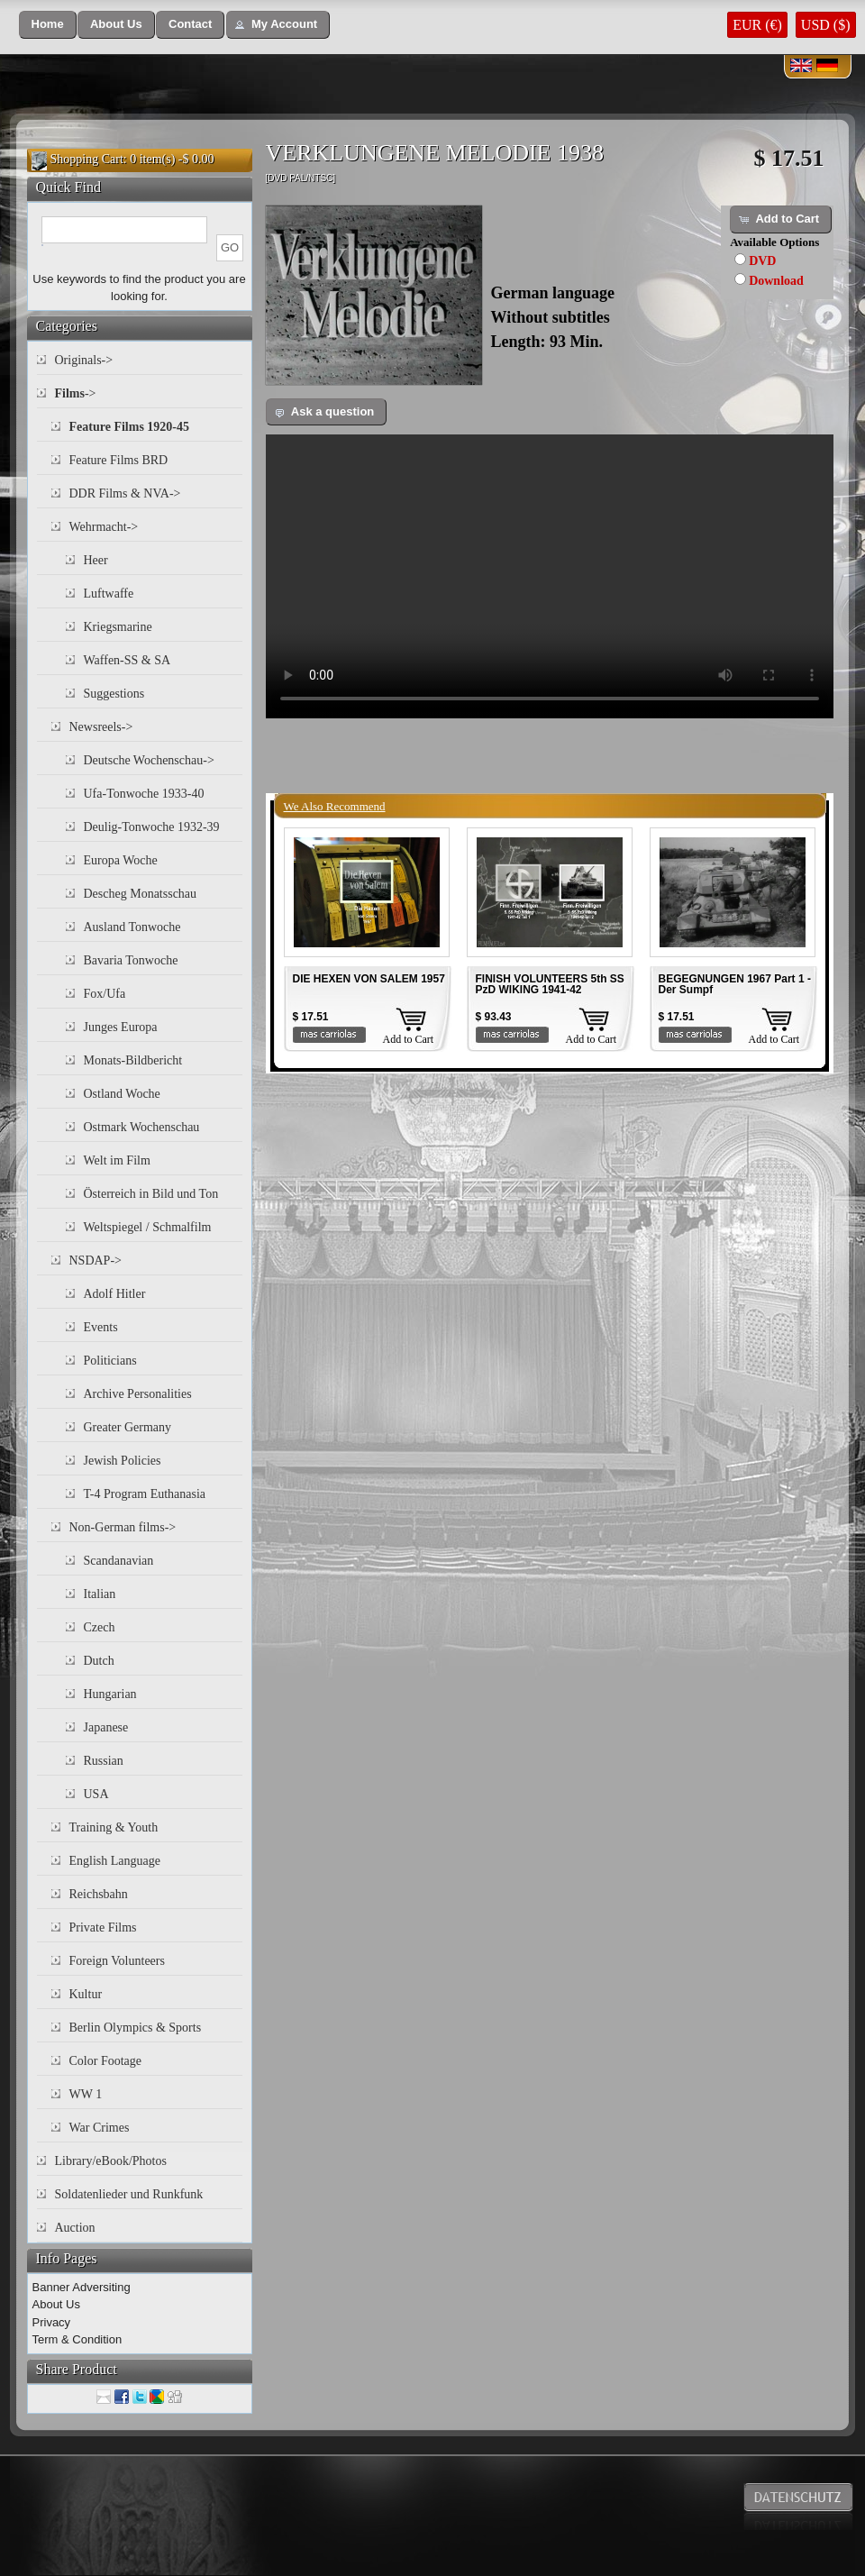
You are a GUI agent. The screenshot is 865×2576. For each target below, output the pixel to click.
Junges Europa (121, 1027)
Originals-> (84, 360)
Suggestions (114, 693)
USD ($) (826, 24)
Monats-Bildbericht (133, 1060)
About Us (56, 2304)
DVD (762, 261)
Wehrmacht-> (104, 527)
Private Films (103, 1927)
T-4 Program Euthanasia (145, 1494)
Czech (99, 1627)
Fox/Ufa (105, 993)
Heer (96, 560)
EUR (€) (757, 24)
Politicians (110, 1360)
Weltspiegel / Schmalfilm (148, 1227)
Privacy (51, 2322)
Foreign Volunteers (117, 1961)
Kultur (86, 1994)
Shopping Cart (86, 159)
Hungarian (110, 1694)
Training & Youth (114, 1827)
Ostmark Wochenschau (142, 1127)
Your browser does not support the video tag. (549, 576)
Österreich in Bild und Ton (151, 1194)
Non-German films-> (123, 1527)
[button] (48, 25)
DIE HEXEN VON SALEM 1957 (369, 979)
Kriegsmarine (118, 627)
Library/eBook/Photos (111, 2161)
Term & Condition (77, 2339)
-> (75, 393)
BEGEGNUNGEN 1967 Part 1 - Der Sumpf (735, 984)
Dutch (99, 1660)
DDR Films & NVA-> (125, 493)
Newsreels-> (101, 727)
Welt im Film (117, 1160)
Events (101, 1327)
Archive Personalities (138, 1394)
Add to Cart (408, 1039)
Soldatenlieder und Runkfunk (129, 2194)
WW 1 (86, 2094)
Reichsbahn (98, 1894)
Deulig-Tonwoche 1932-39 (152, 827)
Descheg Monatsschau (140, 893)
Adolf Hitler (115, 1294)
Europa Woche (121, 860)
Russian (103, 1761)
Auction (75, 2227)
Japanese (106, 1727)
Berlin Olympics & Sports (135, 2027)
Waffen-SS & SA (127, 660)
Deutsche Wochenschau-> (149, 760)
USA (96, 1794)
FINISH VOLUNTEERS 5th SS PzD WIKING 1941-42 (550, 984)
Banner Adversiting (81, 2287)
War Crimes (99, 2127)
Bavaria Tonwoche (131, 960)
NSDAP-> (95, 1260)
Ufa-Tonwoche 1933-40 (144, 793)
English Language (114, 1861)
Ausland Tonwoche (132, 927)
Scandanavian (119, 1560)
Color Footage (105, 2061)
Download (776, 281)
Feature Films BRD (118, 460)
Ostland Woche (122, 1094)
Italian (100, 1594)
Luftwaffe (109, 593)
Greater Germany (128, 1427)
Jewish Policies (122, 1460)
